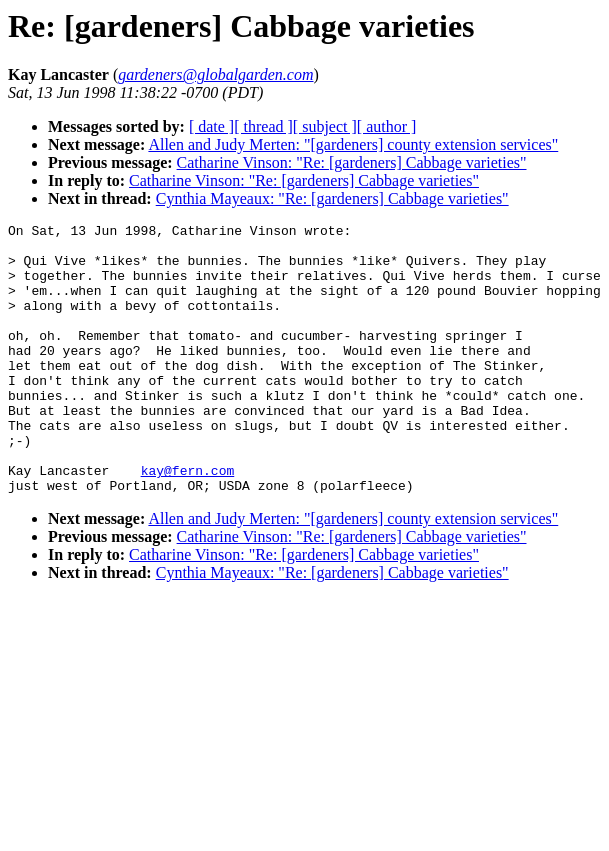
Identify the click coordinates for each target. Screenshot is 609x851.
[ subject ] (325, 126)
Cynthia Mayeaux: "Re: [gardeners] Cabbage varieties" (332, 198)
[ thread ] (263, 126)
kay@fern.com (188, 521)
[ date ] (211, 126)
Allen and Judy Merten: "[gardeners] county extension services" (353, 144)
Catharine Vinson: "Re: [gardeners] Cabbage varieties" (352, 162)
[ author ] (387, 126)
